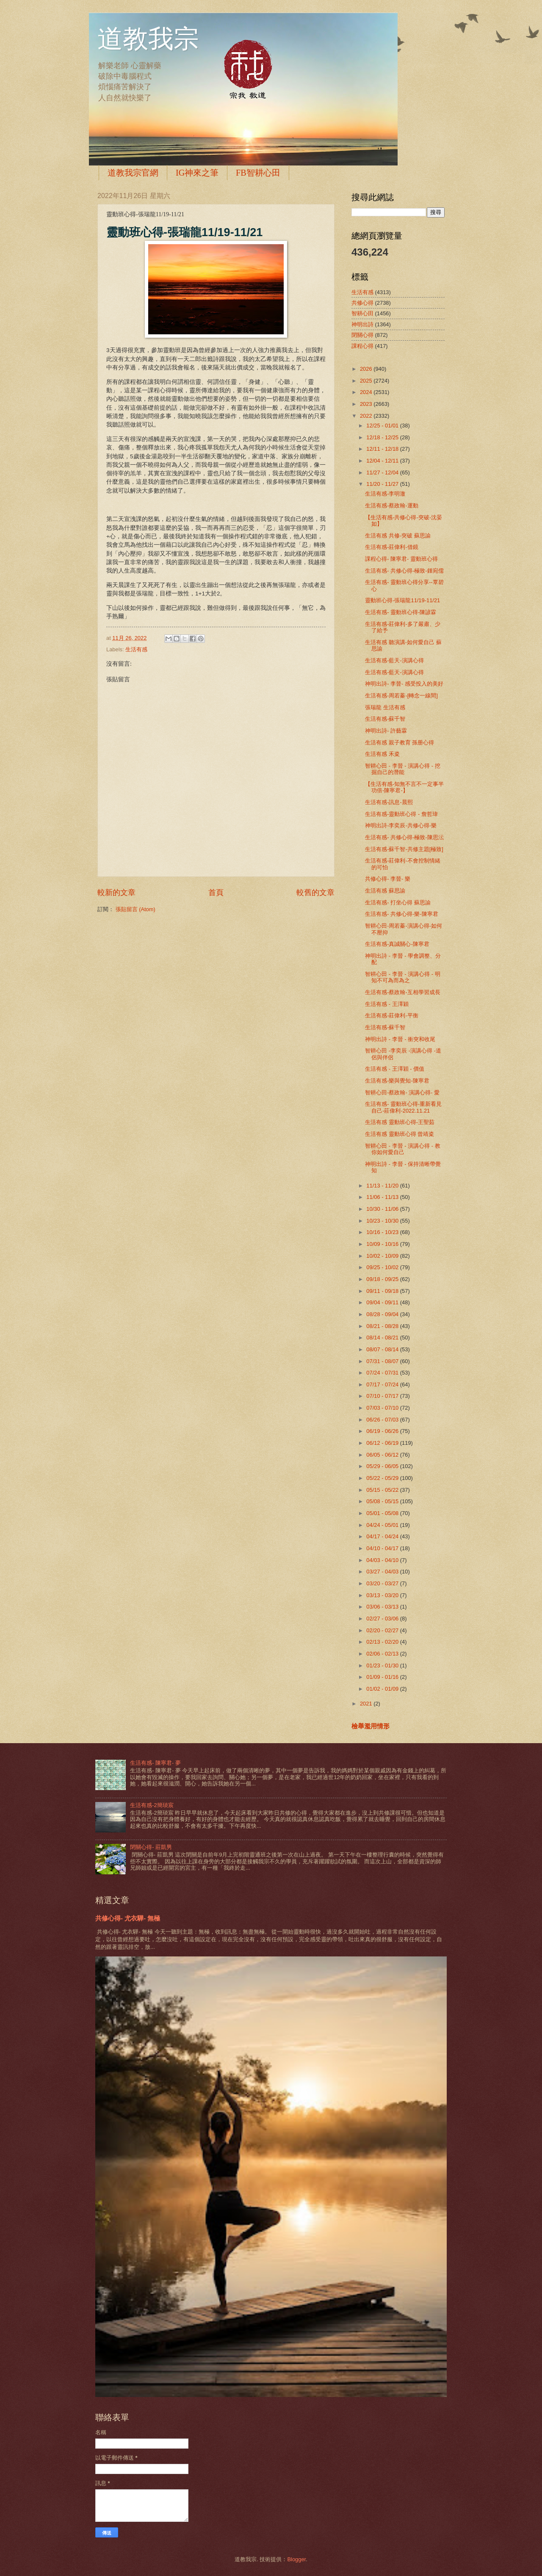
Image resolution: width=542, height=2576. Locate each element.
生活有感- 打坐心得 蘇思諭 (397, 902)
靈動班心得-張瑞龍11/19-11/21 (402, 600)
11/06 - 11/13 (383, 1197)
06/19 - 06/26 (383, 1431)
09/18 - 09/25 (383, 1279)
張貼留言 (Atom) (135, 909)
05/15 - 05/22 (383, 1490)
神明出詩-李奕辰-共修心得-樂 (401, 825)
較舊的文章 (315, 892)
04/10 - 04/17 (383, 1548)
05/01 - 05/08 (383, 1513)
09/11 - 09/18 (383, 1291)
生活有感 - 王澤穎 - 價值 (394, 1069)
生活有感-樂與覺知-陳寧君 (397, 1080)
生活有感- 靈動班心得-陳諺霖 (400, 612)
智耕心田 (362, 313)
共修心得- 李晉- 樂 (387, 879)
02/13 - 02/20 (383, 1642)
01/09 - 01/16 (383, 1677)
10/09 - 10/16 (383, 1244)
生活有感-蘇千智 (385, 719)
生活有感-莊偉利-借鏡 (391, 547)
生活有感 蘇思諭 (385, 890)
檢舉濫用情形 (370, 1726)
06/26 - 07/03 (383, 1419)
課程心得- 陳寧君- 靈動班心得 (401, 559)
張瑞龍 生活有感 (385, 707)
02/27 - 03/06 (383, 1618)
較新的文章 (116, 892)
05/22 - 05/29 (383, 1478)
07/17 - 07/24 (383, 1384)
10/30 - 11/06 (383, 1209)
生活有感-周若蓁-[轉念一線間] (401, 695)
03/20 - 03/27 (383, 1583)
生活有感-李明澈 (385, 493)
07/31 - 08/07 (383, 1361)
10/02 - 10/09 (383, 1256)
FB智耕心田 (258, 172)
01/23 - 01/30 (383, 1665)
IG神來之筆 (197, 172)
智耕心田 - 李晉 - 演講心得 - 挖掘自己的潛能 (402, 769)
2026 (366, 369)
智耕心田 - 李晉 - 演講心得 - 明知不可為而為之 (402, 977)
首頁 (216, 892)
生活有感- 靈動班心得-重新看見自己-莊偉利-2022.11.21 (403, 1107)
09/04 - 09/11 (383, 1302)
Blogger (296, 2559)
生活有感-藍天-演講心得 (394, 660)
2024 (366, 392)
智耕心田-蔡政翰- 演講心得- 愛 (402, 1092)
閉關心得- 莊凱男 (151, 1847)
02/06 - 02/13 (383, 1653)
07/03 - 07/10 (383, 1408)
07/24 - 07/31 (383, 1372)
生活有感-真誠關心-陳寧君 (397, 944)
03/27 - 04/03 (383, 1571)
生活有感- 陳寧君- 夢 (155, 1763)
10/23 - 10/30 (383, 1221)
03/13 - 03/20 (383, 1595)
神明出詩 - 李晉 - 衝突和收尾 (400, 1039)
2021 (366, 1703)
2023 (366, 404)
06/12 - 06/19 (383, 1443)
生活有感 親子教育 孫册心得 (399, 742)
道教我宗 (148, 39)
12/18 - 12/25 (383, 437)
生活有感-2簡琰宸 (151, 1805)
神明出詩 (362, 324)
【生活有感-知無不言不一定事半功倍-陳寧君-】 (404, 787)
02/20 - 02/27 (383, 1630)
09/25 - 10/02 (383, 1267)
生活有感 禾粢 (382, 754)
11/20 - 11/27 (383, 484)
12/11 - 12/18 (383, 449)
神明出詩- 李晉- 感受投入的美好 (404, 684)
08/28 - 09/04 (383, 1314)
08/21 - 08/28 (383, 1326)
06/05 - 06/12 (383, 1455)
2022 (366, 416)
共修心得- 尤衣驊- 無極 (127, 1918)
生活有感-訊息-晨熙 (389, 802)
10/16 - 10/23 (383, 1232)
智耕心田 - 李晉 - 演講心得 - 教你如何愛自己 (402, 1149)
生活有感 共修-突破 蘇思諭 (397, 535)
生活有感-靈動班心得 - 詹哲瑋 (401, 814)
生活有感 (136, 649)
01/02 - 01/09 (383, 1689)
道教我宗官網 (133, 172)
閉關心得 (362, 335)
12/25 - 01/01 (383, 425)
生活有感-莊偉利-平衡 (391, 1015)
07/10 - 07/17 (383, 1396)
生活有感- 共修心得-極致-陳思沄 (404, 837)
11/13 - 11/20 (383, 1185)
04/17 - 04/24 (383, 1536)
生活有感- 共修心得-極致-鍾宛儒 (404, 571)
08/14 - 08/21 (383, 1337)
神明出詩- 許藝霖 (386, 730)
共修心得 (362, 303)
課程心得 (362, 346)
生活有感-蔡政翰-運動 (391, 505)
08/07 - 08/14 (383, 1349)
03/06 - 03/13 (383, 1606)
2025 (366, 380)
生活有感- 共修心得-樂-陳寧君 (401, 914)
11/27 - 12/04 (383, 472)
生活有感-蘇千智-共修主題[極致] (404, 849)
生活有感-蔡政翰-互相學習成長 (402, 992)
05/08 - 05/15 (383, 1501)
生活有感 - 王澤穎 (386, 1004)
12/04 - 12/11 (383, 460)
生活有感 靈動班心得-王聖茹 (399, 1122)
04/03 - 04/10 (383, 1560)
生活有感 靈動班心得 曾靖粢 (399, 1134)
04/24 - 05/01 (383, 1525)
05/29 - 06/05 (383, 1466)
